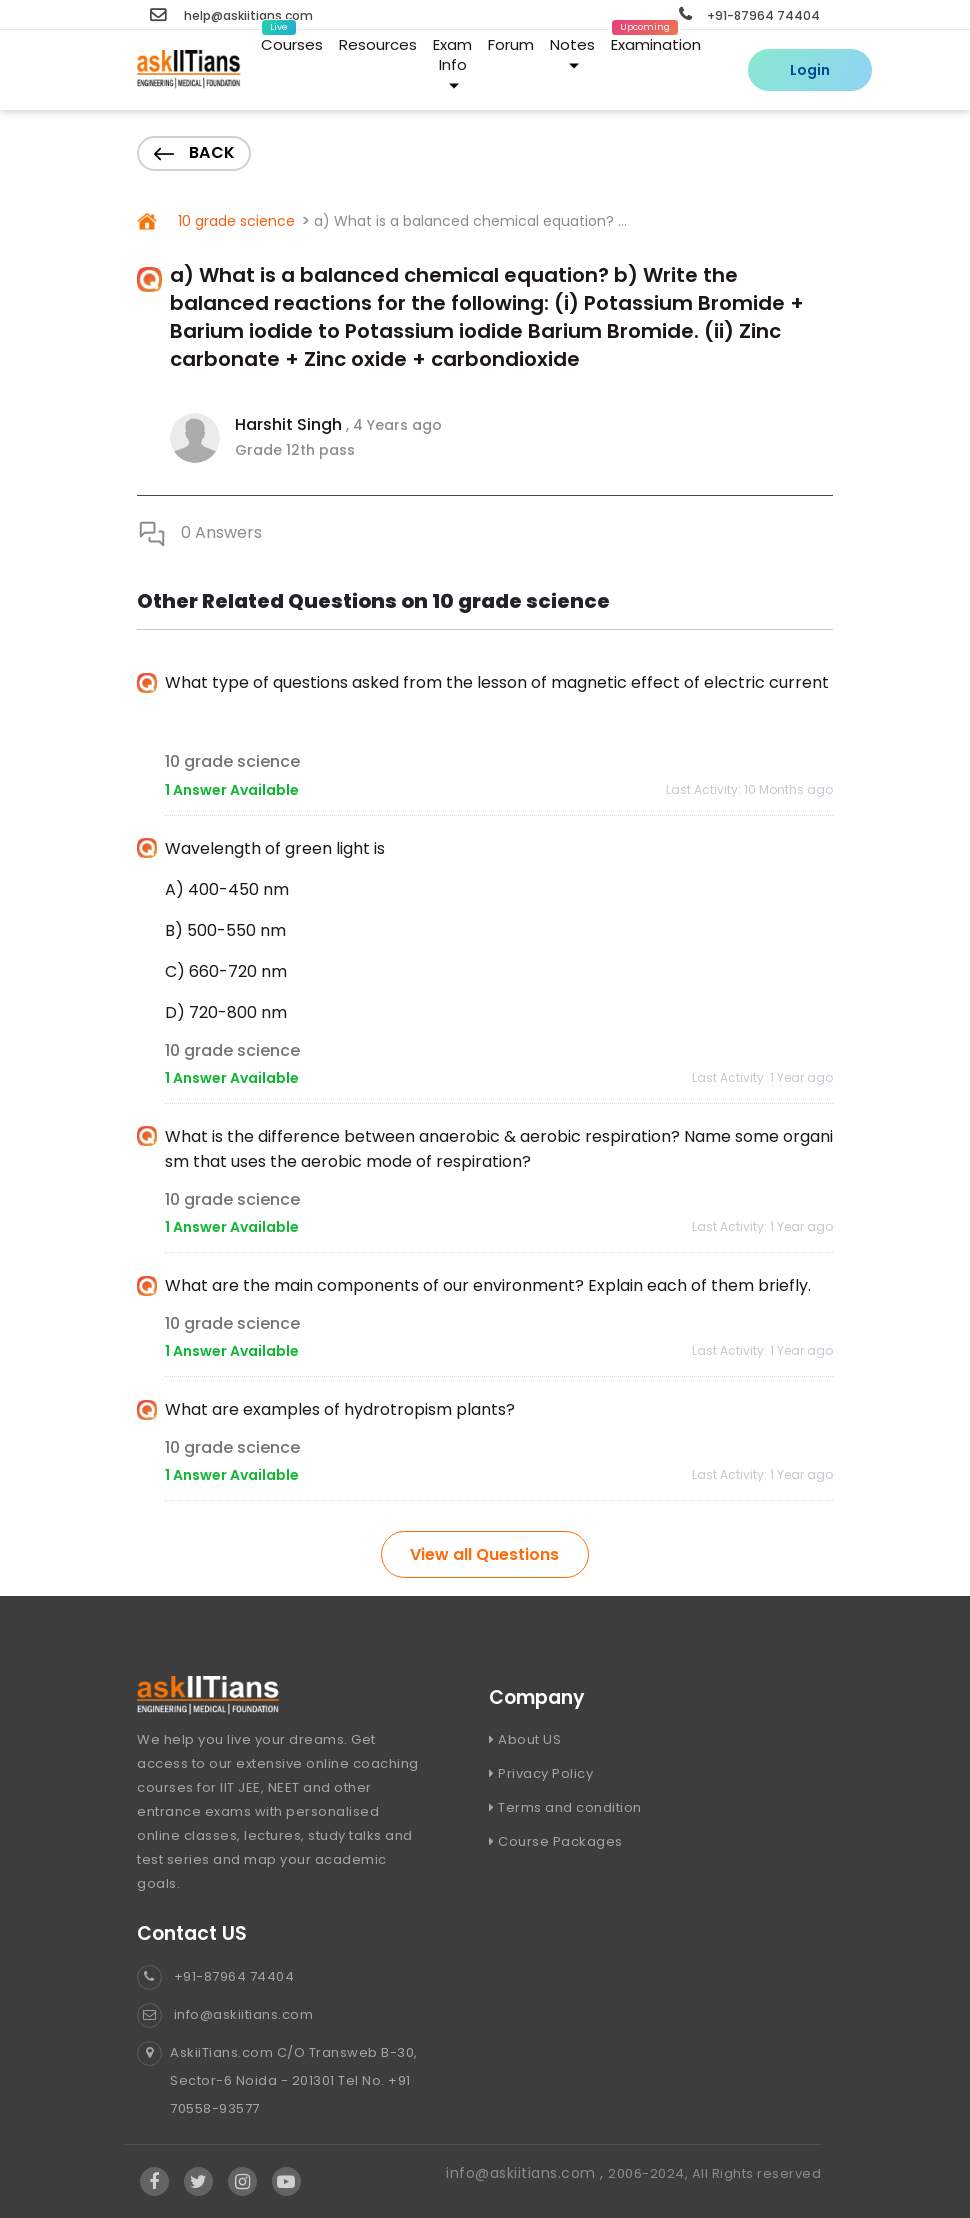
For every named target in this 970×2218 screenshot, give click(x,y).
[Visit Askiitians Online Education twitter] (199, 2182)
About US (525, 1739)
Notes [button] (572, 52)
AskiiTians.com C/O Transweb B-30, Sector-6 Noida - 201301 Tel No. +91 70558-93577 (277, 2081)
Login (810, 70)
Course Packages (556, 1841)
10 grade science (234, 221)
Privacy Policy (541, 1773)
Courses (292, 41)
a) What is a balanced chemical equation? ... (470, 221)
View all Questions (484, 1554)
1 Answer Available (232, 790)
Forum (511, 44)
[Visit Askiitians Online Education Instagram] (243, 2182)
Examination (656, 41)
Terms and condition (565, 1807)
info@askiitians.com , (527, 2173)
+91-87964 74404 (749, 15)
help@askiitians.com (231, 15)
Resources (378, 44)
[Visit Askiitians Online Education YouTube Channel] (286, 2182)
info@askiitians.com (225, 2014)
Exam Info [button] (452, 62)
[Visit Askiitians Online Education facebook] (154, 2182)
